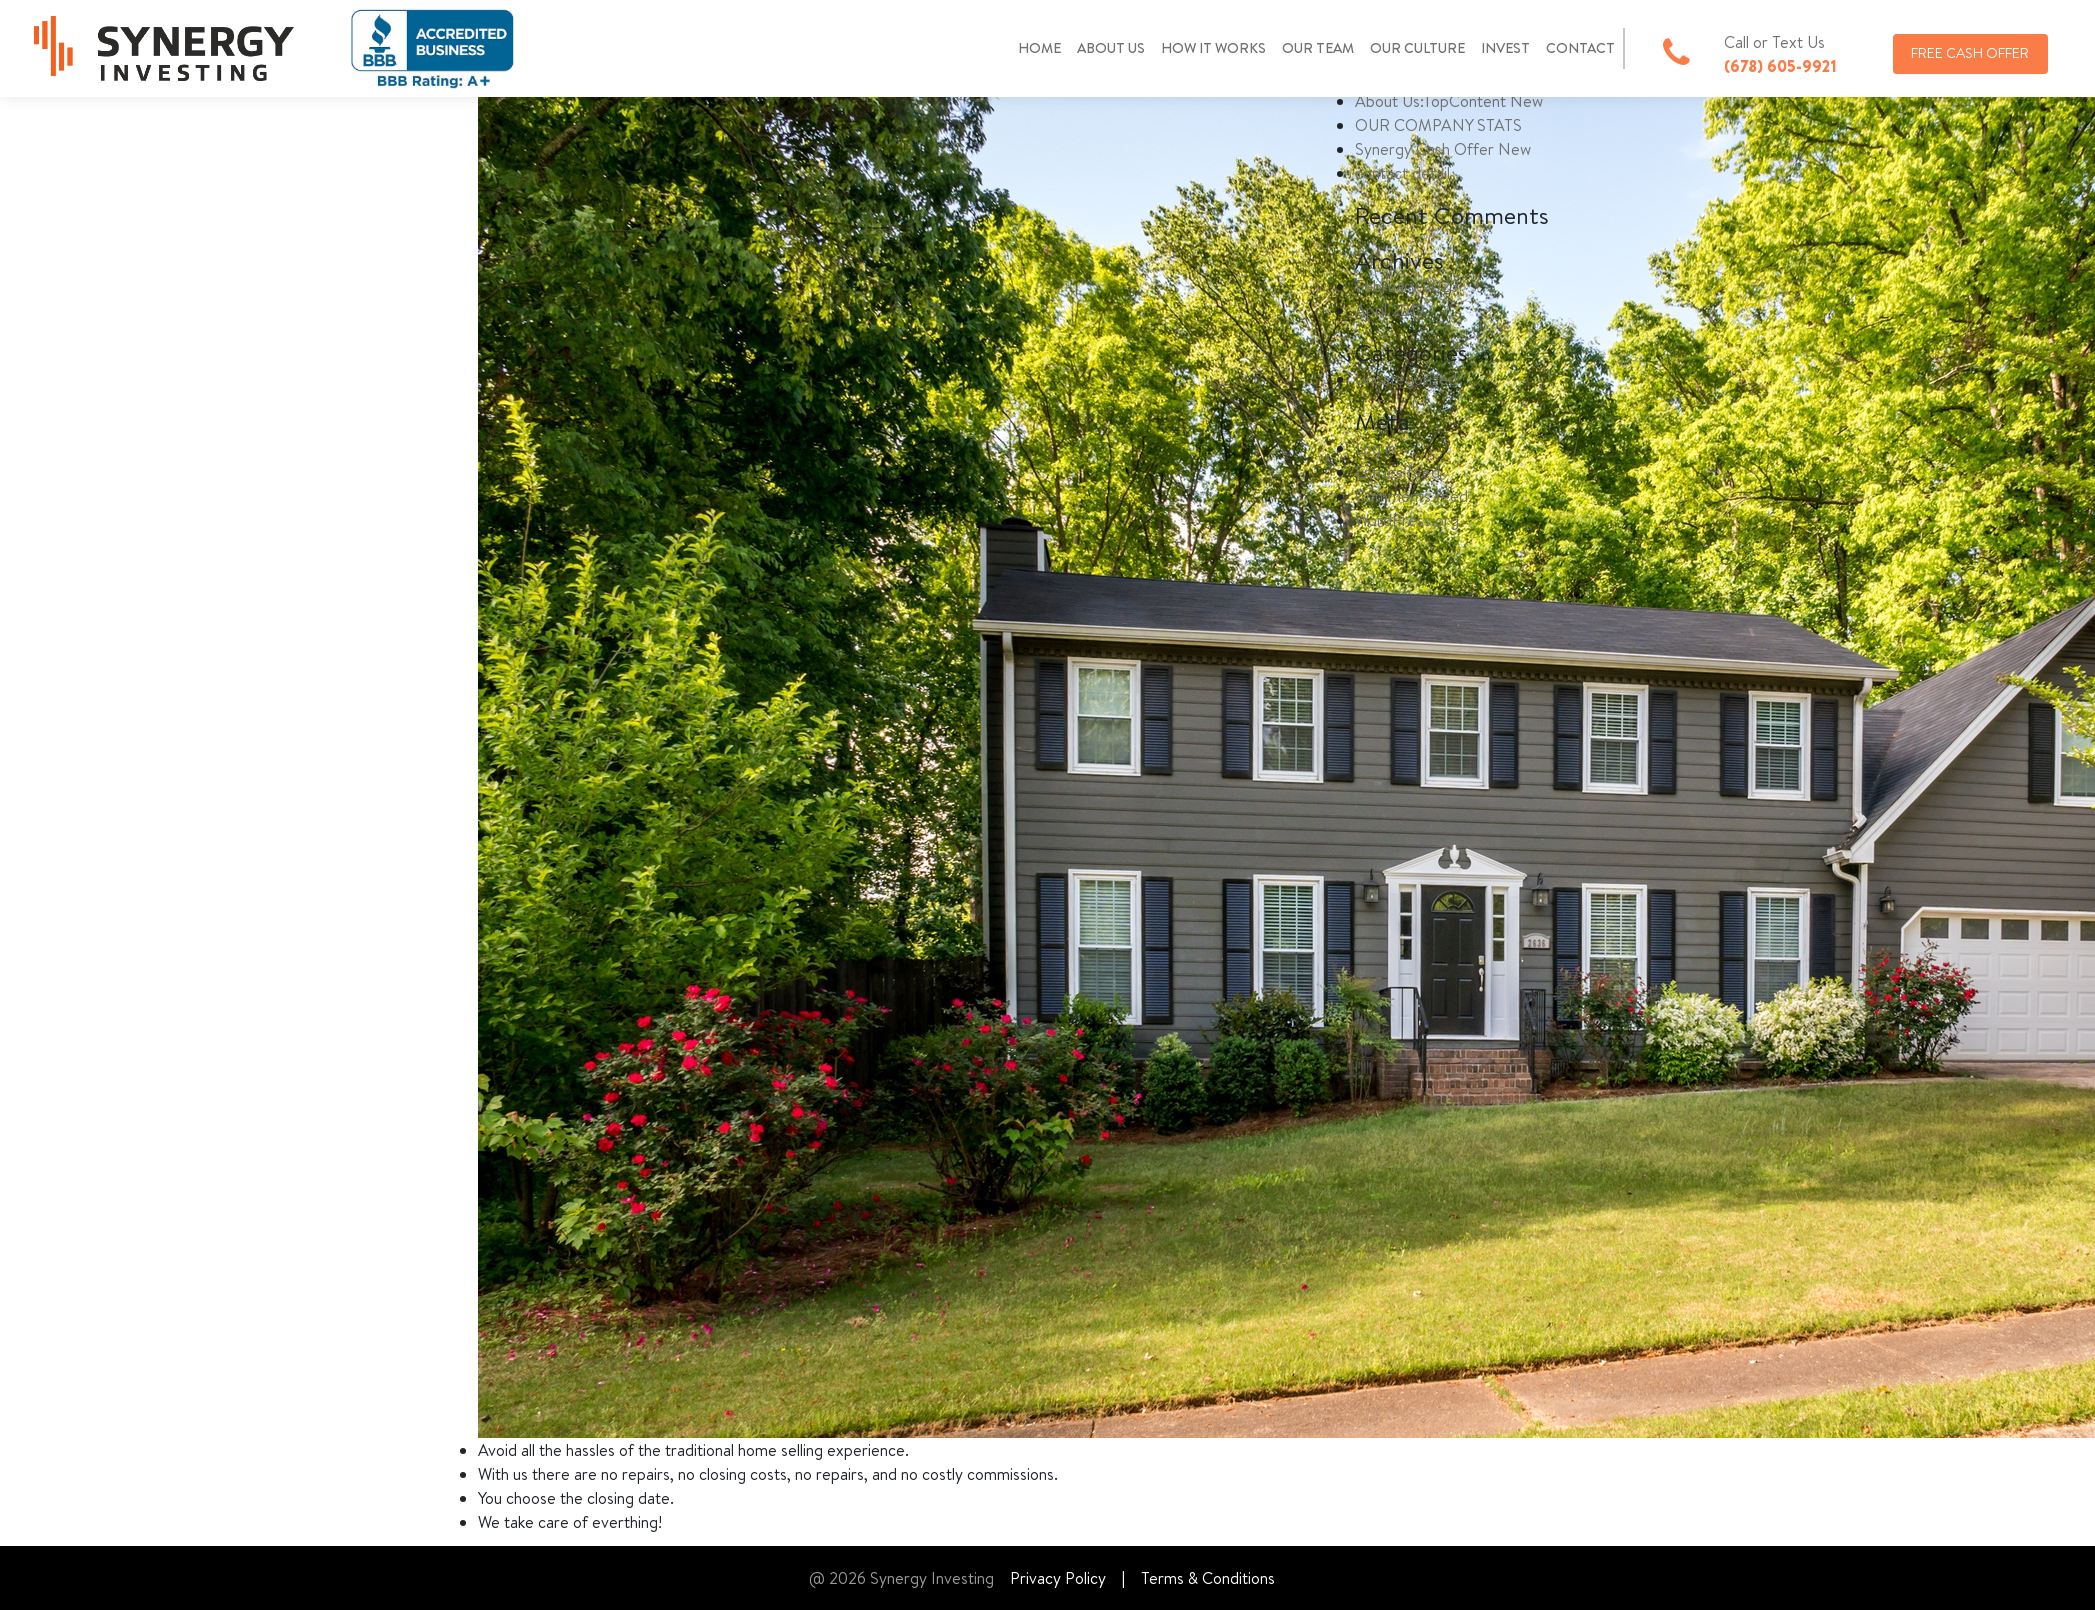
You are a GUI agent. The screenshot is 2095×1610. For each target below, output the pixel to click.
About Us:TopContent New (1449, 101)
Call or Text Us (1774, 42)
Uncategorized (1406, 379)
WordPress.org (1407, 520)
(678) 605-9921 (1780, 66)
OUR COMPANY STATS (1438, 125)
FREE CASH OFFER (1970, 53)
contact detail (1402, 173)
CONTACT (1580, 48)
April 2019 (1390, 310)
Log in (1375, 448)
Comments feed (1411, 496)
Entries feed (1397, 472)
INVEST (1505, 48)
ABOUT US (1111, 48)
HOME (1039, 48)
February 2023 (1407, 286)
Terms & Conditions (1208, 1578)
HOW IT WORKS (1213, 48)
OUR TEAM (1318, 48)
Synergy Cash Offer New (1443, 149)
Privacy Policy (1058, 1578)
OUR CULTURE (1417, 48)
